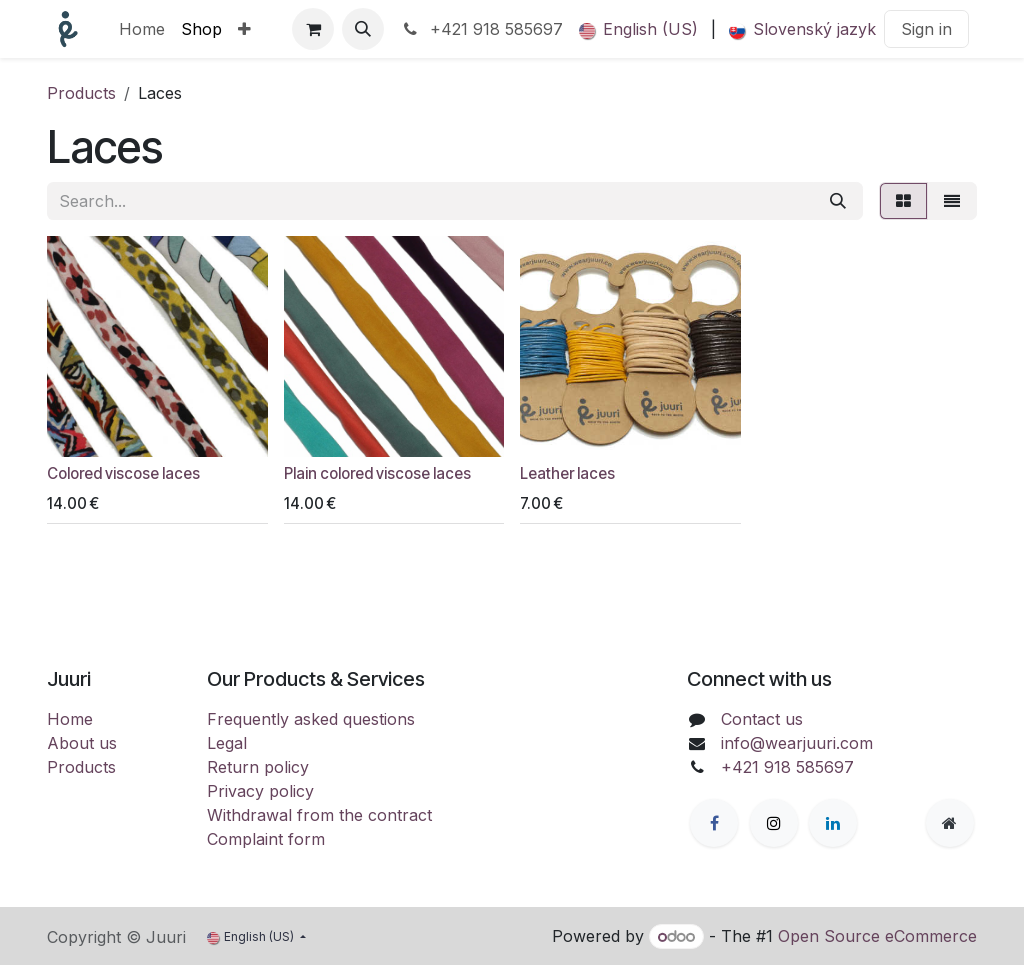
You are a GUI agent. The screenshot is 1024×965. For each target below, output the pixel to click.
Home (70, 719)
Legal (227, 743)
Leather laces (567, 473)
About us (82, 743)
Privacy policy (260, 791)
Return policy (258, 767)
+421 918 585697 (481, 29)
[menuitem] (142, 29)
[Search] (838, 201)
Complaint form (266, 839)
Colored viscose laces (123, 473)
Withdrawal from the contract (319, 815)
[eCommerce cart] (313, 29)
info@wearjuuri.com (797, 743)
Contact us (762, 719)
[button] (363, 29)
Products (81, 93)
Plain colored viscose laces (377, 473)
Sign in (926, 29)
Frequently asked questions (311, 719)
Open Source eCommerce (877, 936)
